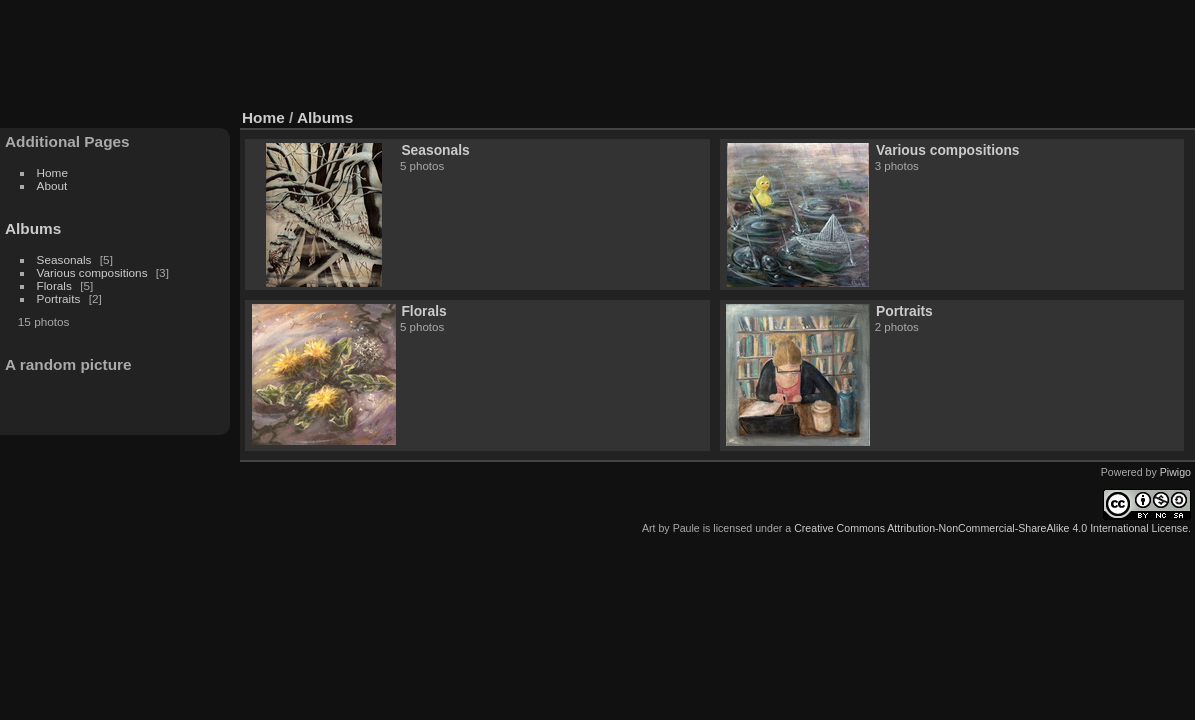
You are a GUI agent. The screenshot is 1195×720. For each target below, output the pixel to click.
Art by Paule (671, 528)
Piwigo (1175, 472)
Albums (33, 228)
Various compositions (92, 272)
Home (52, 172)
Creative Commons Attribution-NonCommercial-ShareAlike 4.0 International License (991, 528)
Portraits (59, 298)
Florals (54, 285)
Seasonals (64, 259)
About (52, 185)
